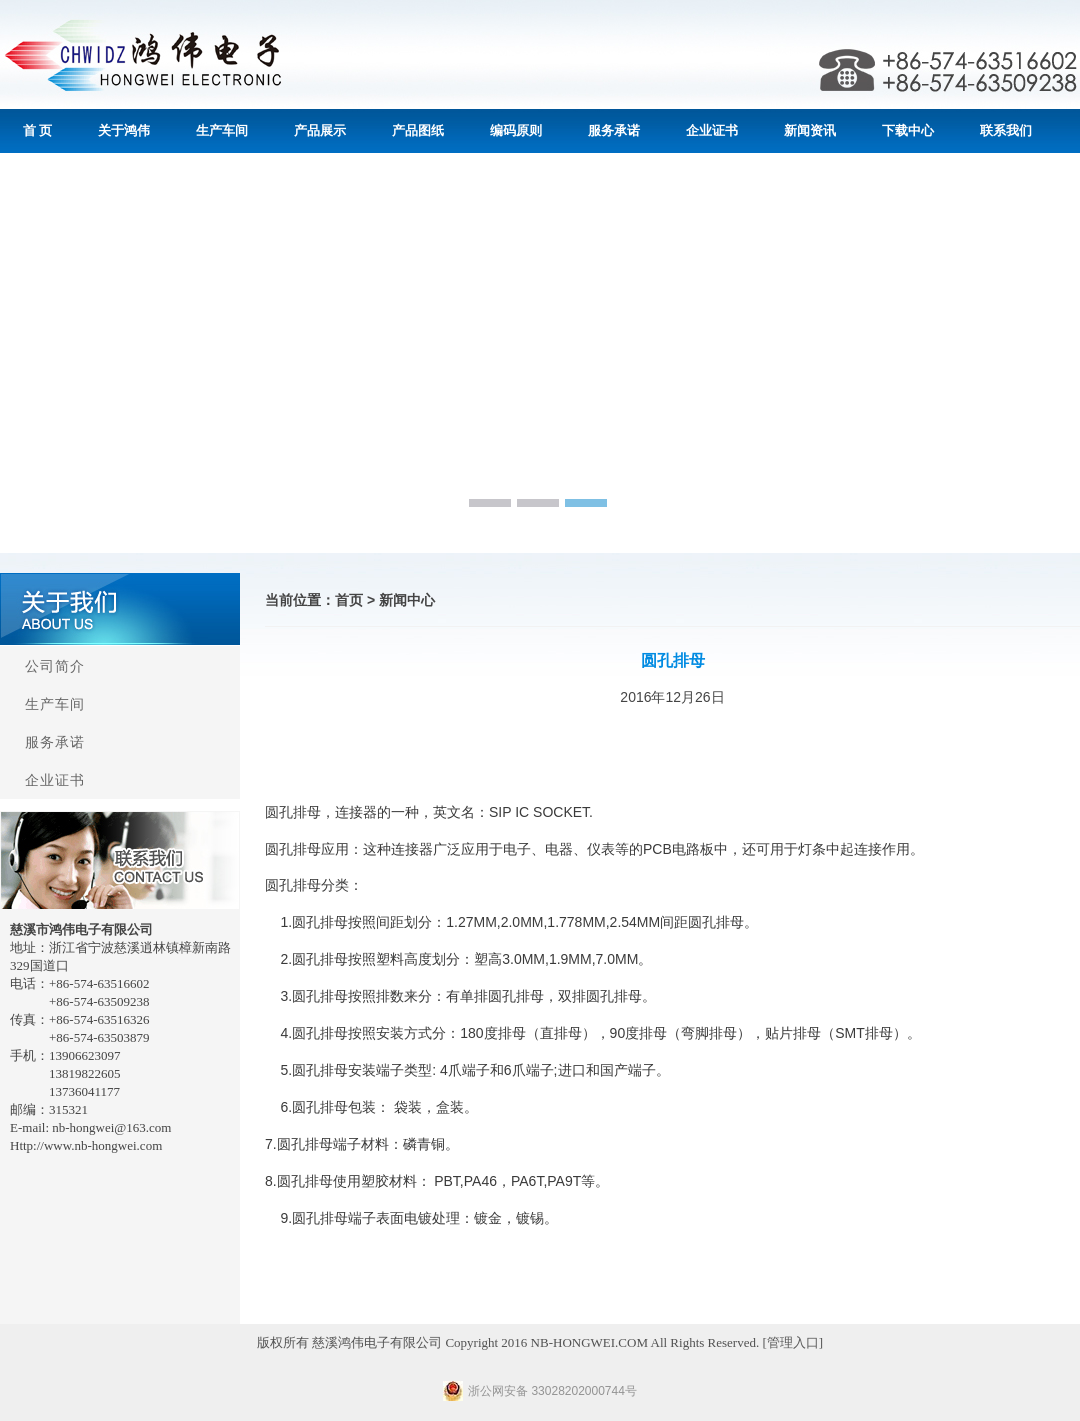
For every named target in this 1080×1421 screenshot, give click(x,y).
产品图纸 (418, 130)
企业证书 (712, 130)
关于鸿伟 (124, 130)
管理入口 (793, 1342)
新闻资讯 (810, 130)
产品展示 (320, 130)
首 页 (37, 130)
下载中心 (908, 130)
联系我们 (1006, 130)
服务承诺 (614, 130)
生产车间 (222, 130)
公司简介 (55, 666)
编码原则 (516, 130)
